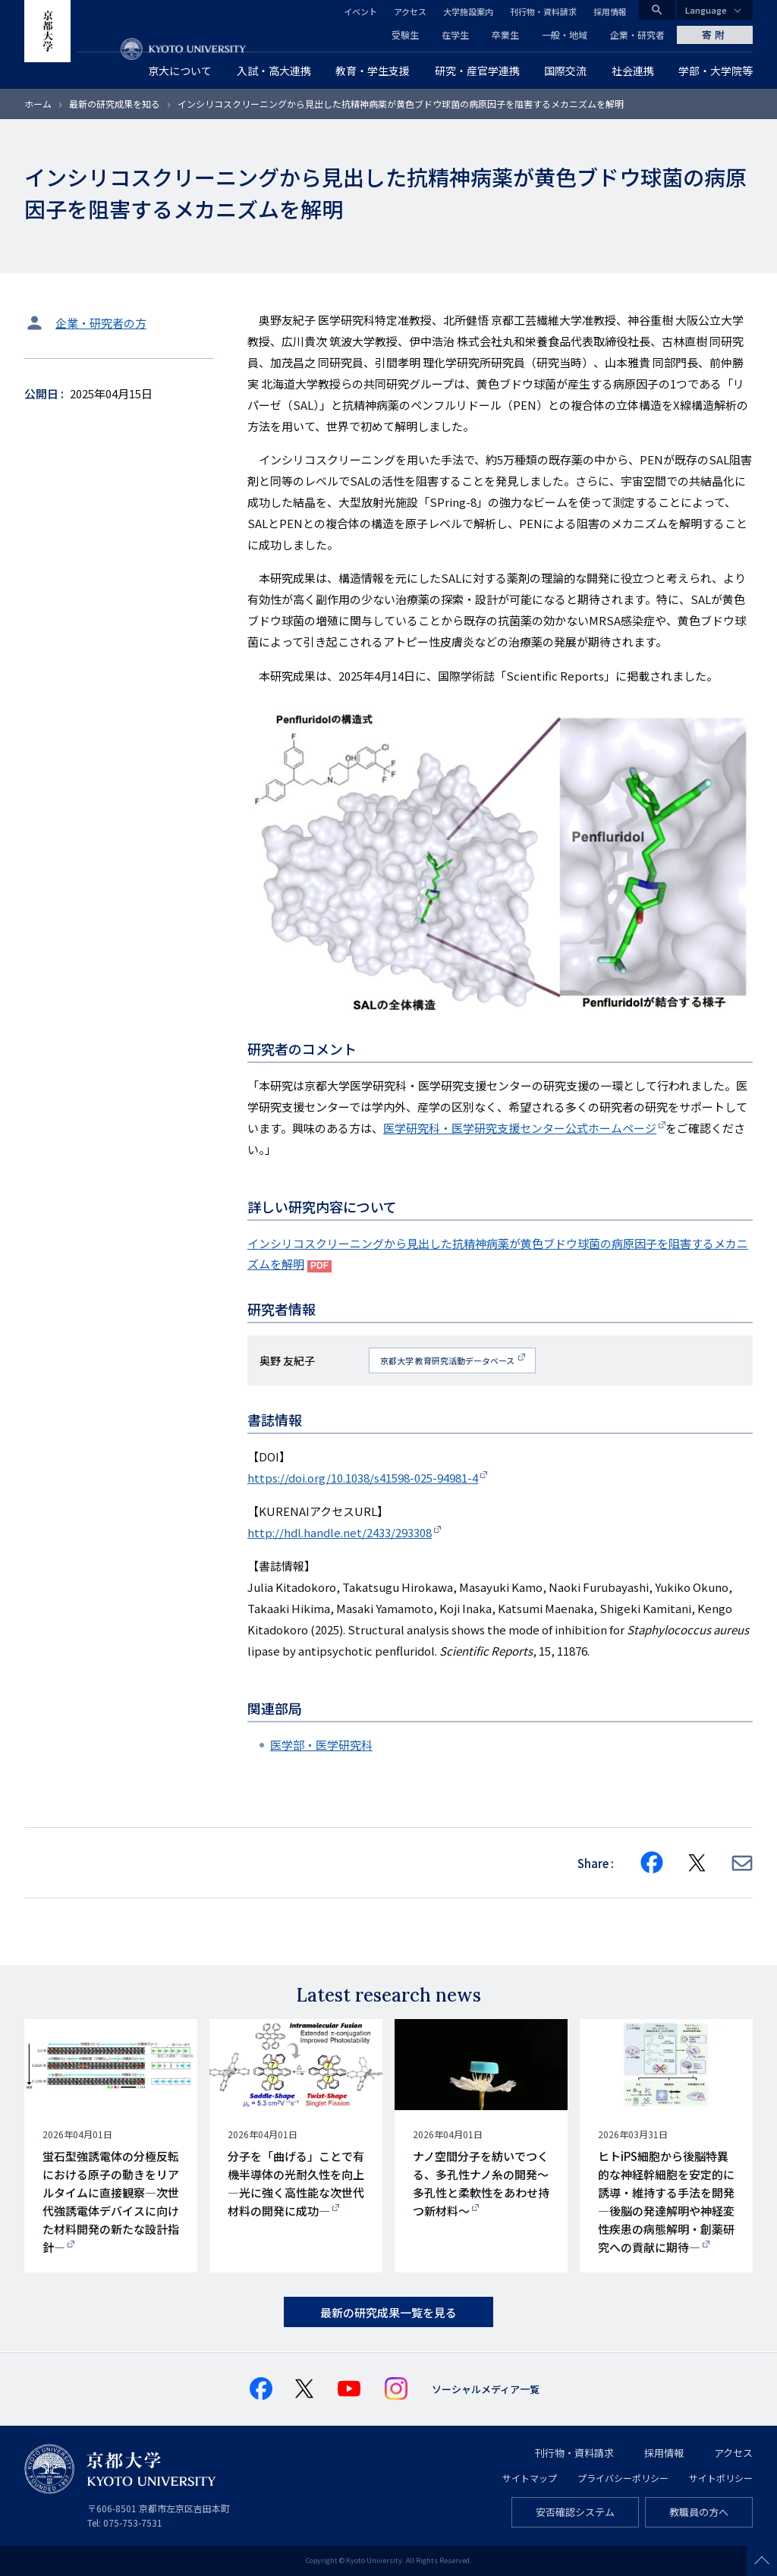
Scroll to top (762, 2561)
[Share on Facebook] (651, 1862)
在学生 (455, 34)
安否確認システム (575, 2512)
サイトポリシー (721, 2477)
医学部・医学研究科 (321, 1745)
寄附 (715, 34)
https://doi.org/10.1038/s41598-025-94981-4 (362, 1478)
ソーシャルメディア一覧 (485, 2389)
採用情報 (610, 11)
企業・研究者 (637, 34)
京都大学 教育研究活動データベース (448, 1360)
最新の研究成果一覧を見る (388, 2312)
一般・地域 (564, 34)
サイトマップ (529, 2477)
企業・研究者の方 (100, 323)
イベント (360, 11)
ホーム (38, 103)
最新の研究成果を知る (114, 103)
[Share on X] (697, 1863)
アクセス (410, 11)
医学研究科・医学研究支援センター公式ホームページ (519, 1128)
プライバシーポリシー (622, 2477)
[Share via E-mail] (742, 1863)
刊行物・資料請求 (543, 11)
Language (706, 10)
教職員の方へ (698, 2512)
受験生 (405, 34)
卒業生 (505, 34)
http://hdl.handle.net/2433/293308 (339, 1532)
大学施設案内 (468, 11)
